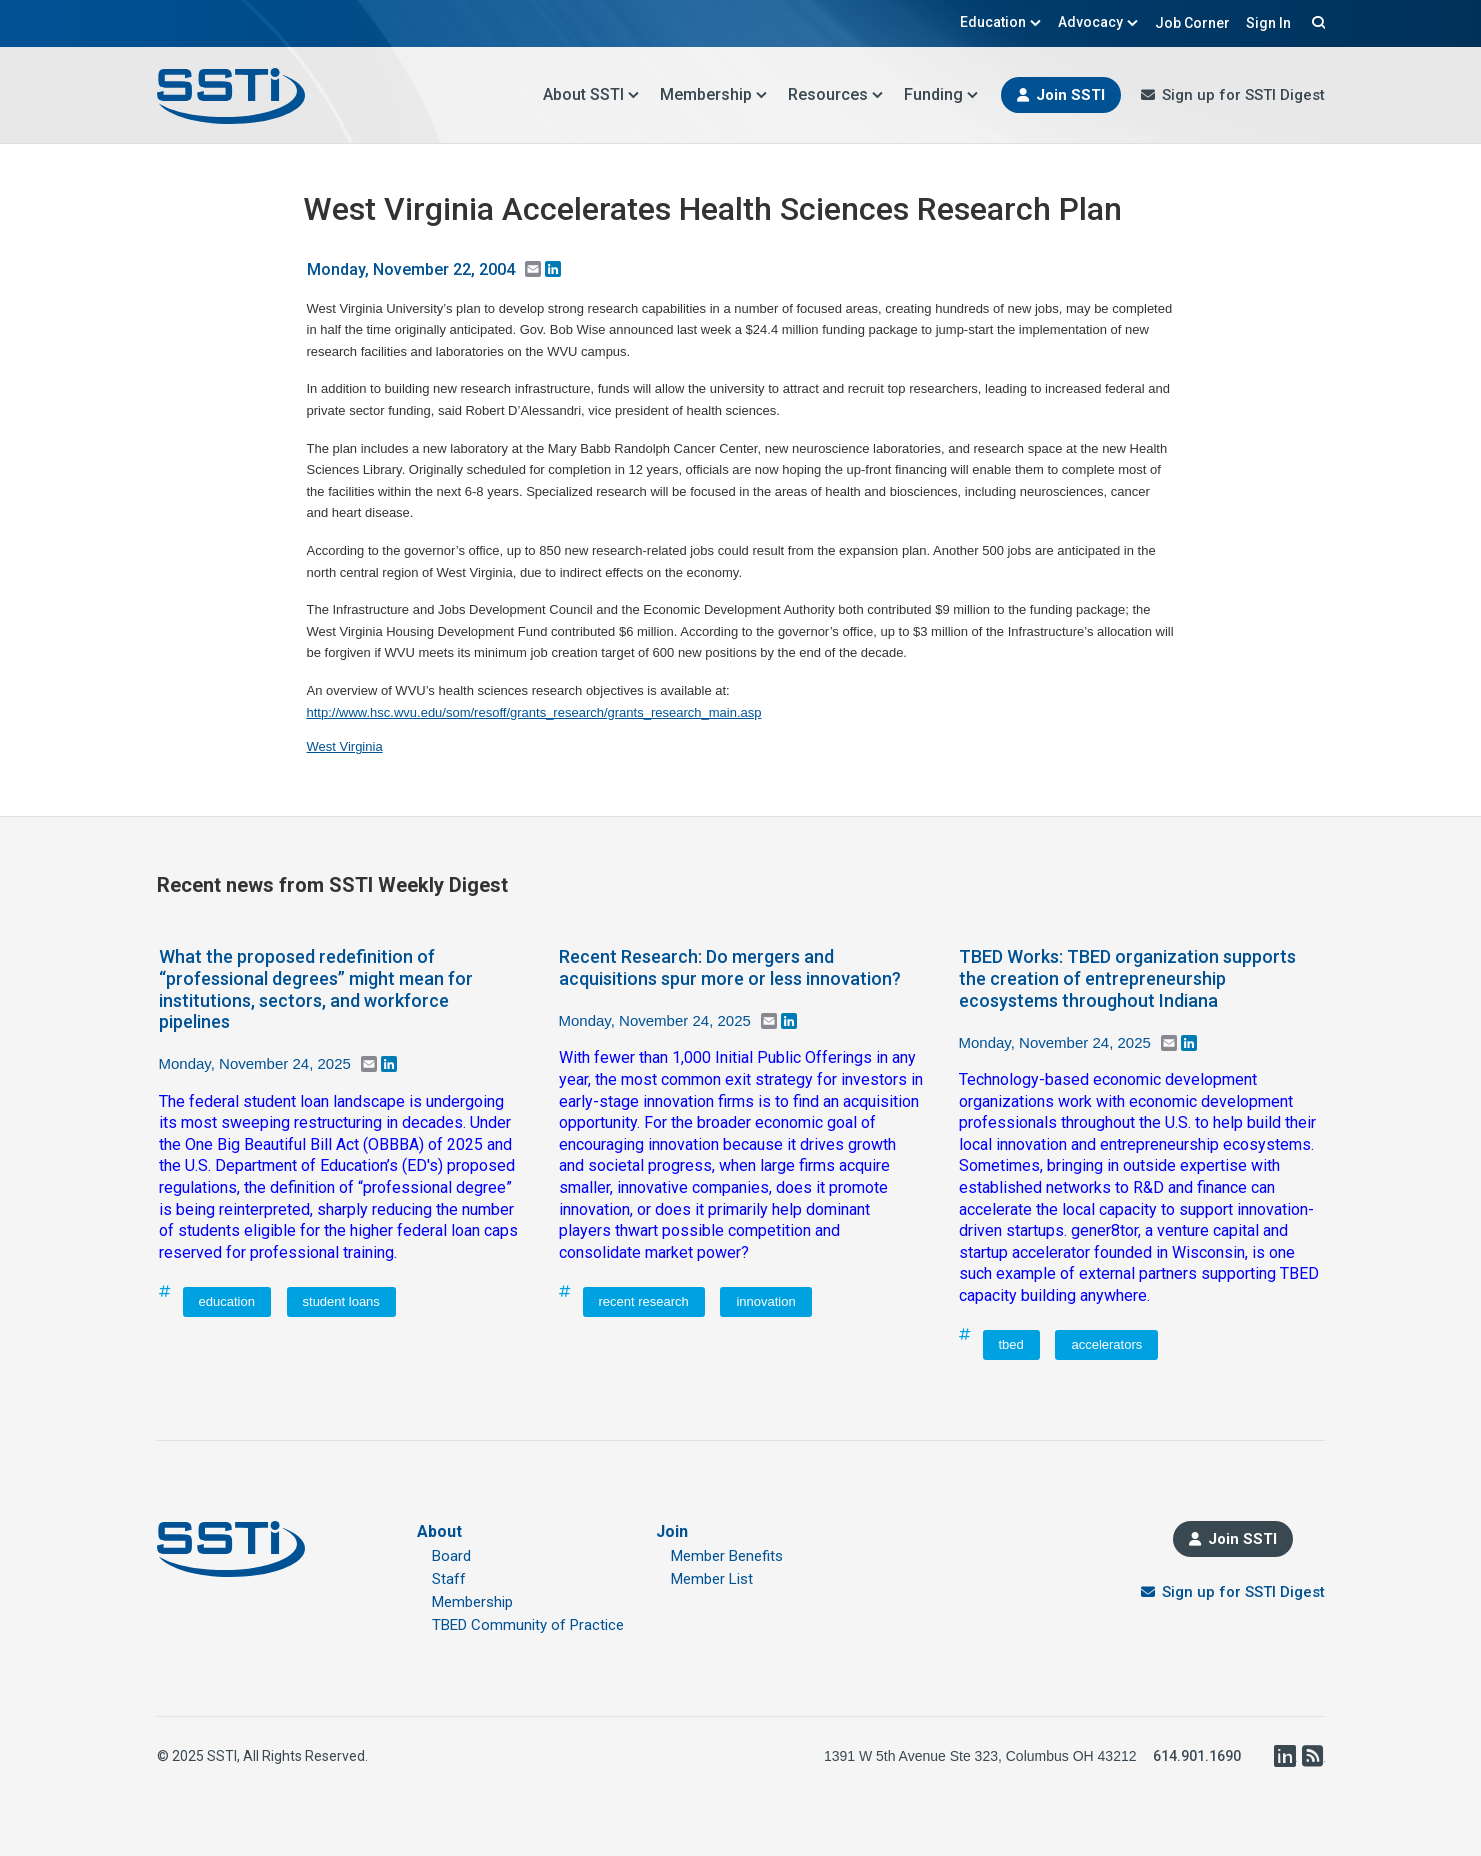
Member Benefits (727, 1556)
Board (451, 1556)
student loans (341, 1301)
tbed (1011, 1344)
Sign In (1268, 23)
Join (672, 1531)
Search (1316, 22)
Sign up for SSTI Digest (1243, 95)
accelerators (1106, 1344)
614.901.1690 (1197, 1756)
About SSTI (591, 94)
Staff (449, 1579)
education (227, 1301)
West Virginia (345, 746)
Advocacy (1098, 22)
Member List (712, 1579)
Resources (836, 94)
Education (1001, 22)
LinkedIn (1285, 1756)
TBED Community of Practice (528, 1625)
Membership (714, 94)
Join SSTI (1070, 95)
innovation (765, 1301)
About (439, 1531)
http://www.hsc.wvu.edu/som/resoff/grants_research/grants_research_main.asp (534, 712)
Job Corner (1192, 23)
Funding (941, 94)
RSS (1313, 1756)
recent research (644, 1301)
